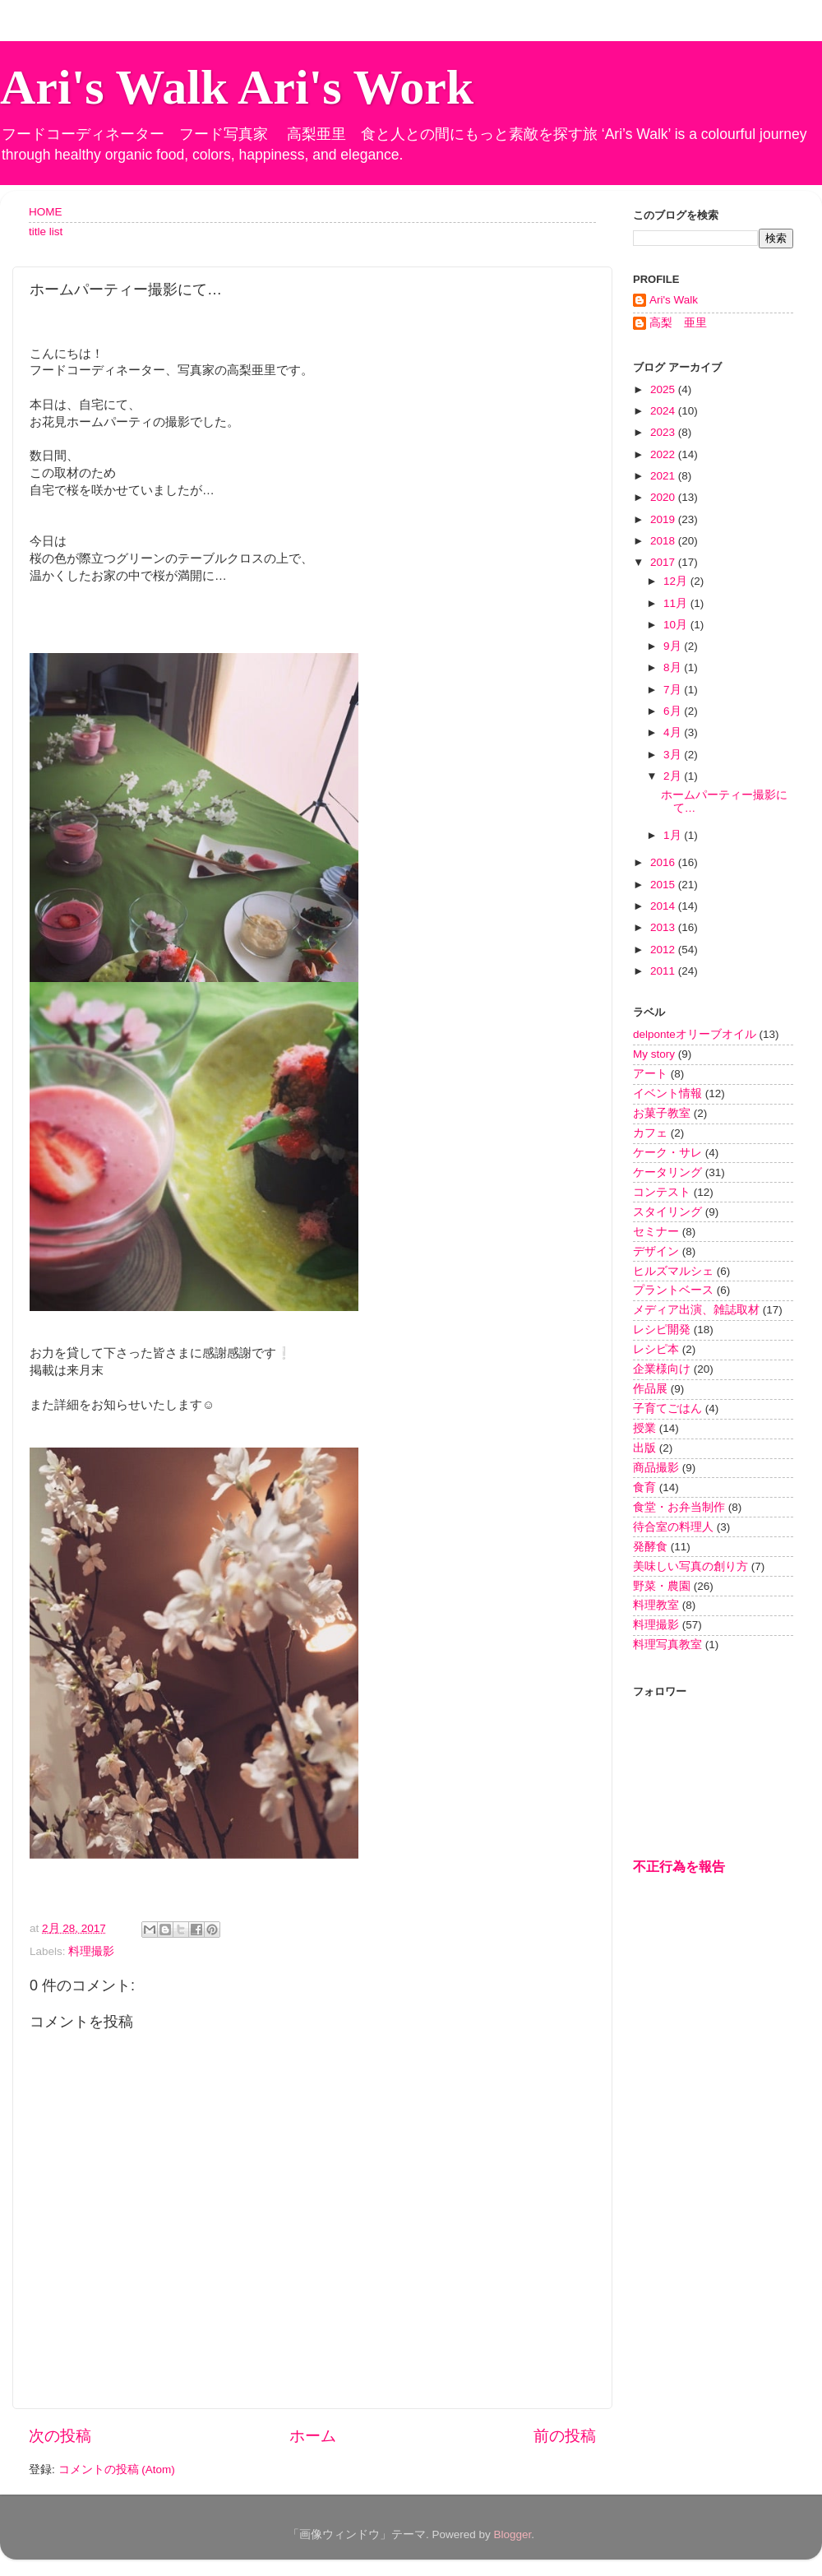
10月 (676, 625)
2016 (664, 862)
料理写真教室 (667, 1644)
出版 (644, 1448)
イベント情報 (667, 1093)
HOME (45, 212)
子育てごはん (667, 1408)
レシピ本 (656, 1349)
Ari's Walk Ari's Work (236, 87)
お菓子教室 (661, 1113)
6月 (673, 711)
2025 (664, 389)
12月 (676, 581)
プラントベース (673, 1290)
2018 (664, 541)
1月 (673, 835)
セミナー (656, 1231)
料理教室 (656, 1605)
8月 (673, 667)
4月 (673, 732)
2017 (664, 562)
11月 (676, 603)
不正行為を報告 (679, 1867)
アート (650, 1074)
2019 (664, 519)
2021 (664, 476)
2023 (664, 432)
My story (654, 1054)
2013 (664, 927)
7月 (673, 689)
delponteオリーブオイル (694, 1034)
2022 (664, 454)
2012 (664, 949)
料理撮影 (91, 1951)
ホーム (312, 2435)
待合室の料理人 (673, 1527)
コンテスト (661, 1192)
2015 (664, 884)
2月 (673, 776)
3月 (673, 754)
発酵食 (650, 1547)
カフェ (650, 1133)
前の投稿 (564, 2435)
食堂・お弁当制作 (679, 1507)
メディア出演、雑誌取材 (696, 1310)
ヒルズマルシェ (673, 1271)
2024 (664, 411)
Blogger (512, 2534)
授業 (644, 1428)
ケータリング (667, 1172)
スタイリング (667, 1212)
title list (45, 231)
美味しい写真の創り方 (690, 1566)
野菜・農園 (661, 1586)
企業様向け (661, 1369)
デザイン (656, 1251)
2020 (664, 497)
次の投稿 (60, 2435)
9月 (673, 646)
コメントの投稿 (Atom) (116, 2469)
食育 (644, 1487)
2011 (664, 971)
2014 (664, 906)
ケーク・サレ (667, 1153)
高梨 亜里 (678, 323)
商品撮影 (656, 1468)
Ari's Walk (673, 300)
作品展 (650, 1389)
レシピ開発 (661, 1329)
